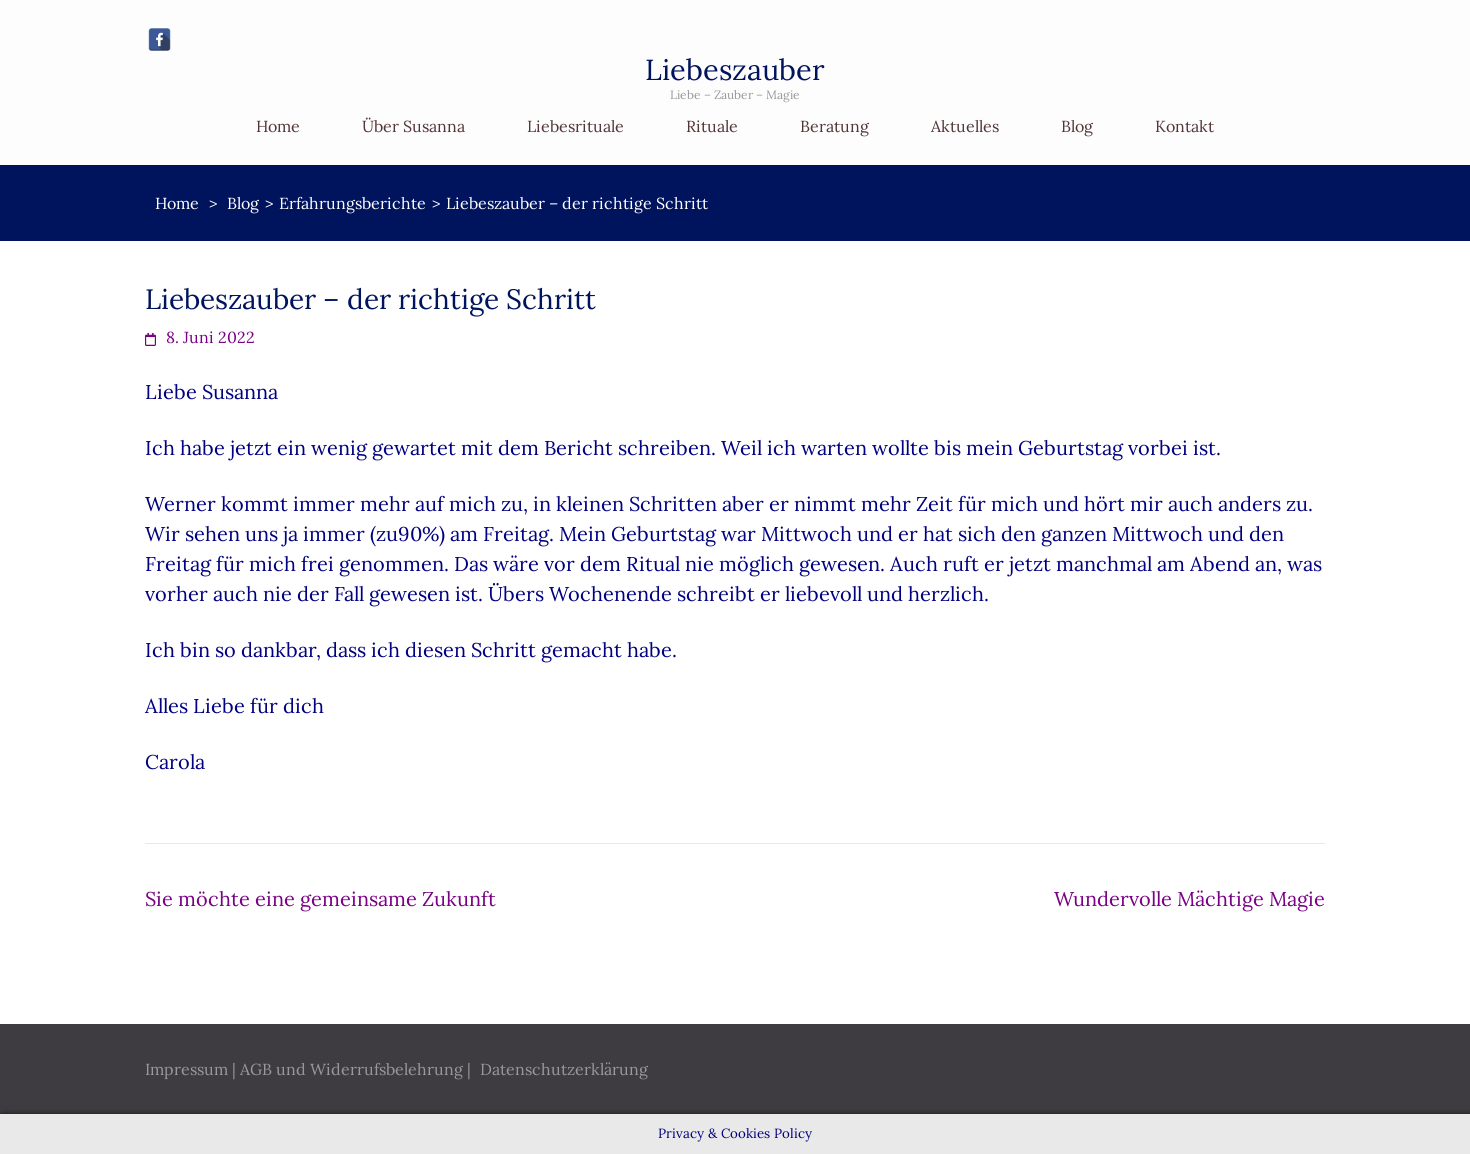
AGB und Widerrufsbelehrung (351, 1069)
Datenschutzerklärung (564, 1069)
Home (278, 126)
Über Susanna (413, 126)
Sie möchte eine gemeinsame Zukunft (320, 898)
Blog (1077, 126)
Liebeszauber (735, 69)
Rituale (712, 126)
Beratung (834, 126)
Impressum (186, 1069)
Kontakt (1184, 126)
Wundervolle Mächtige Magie (1189, 898)
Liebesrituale (575, 126)
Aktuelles (965, 126)
